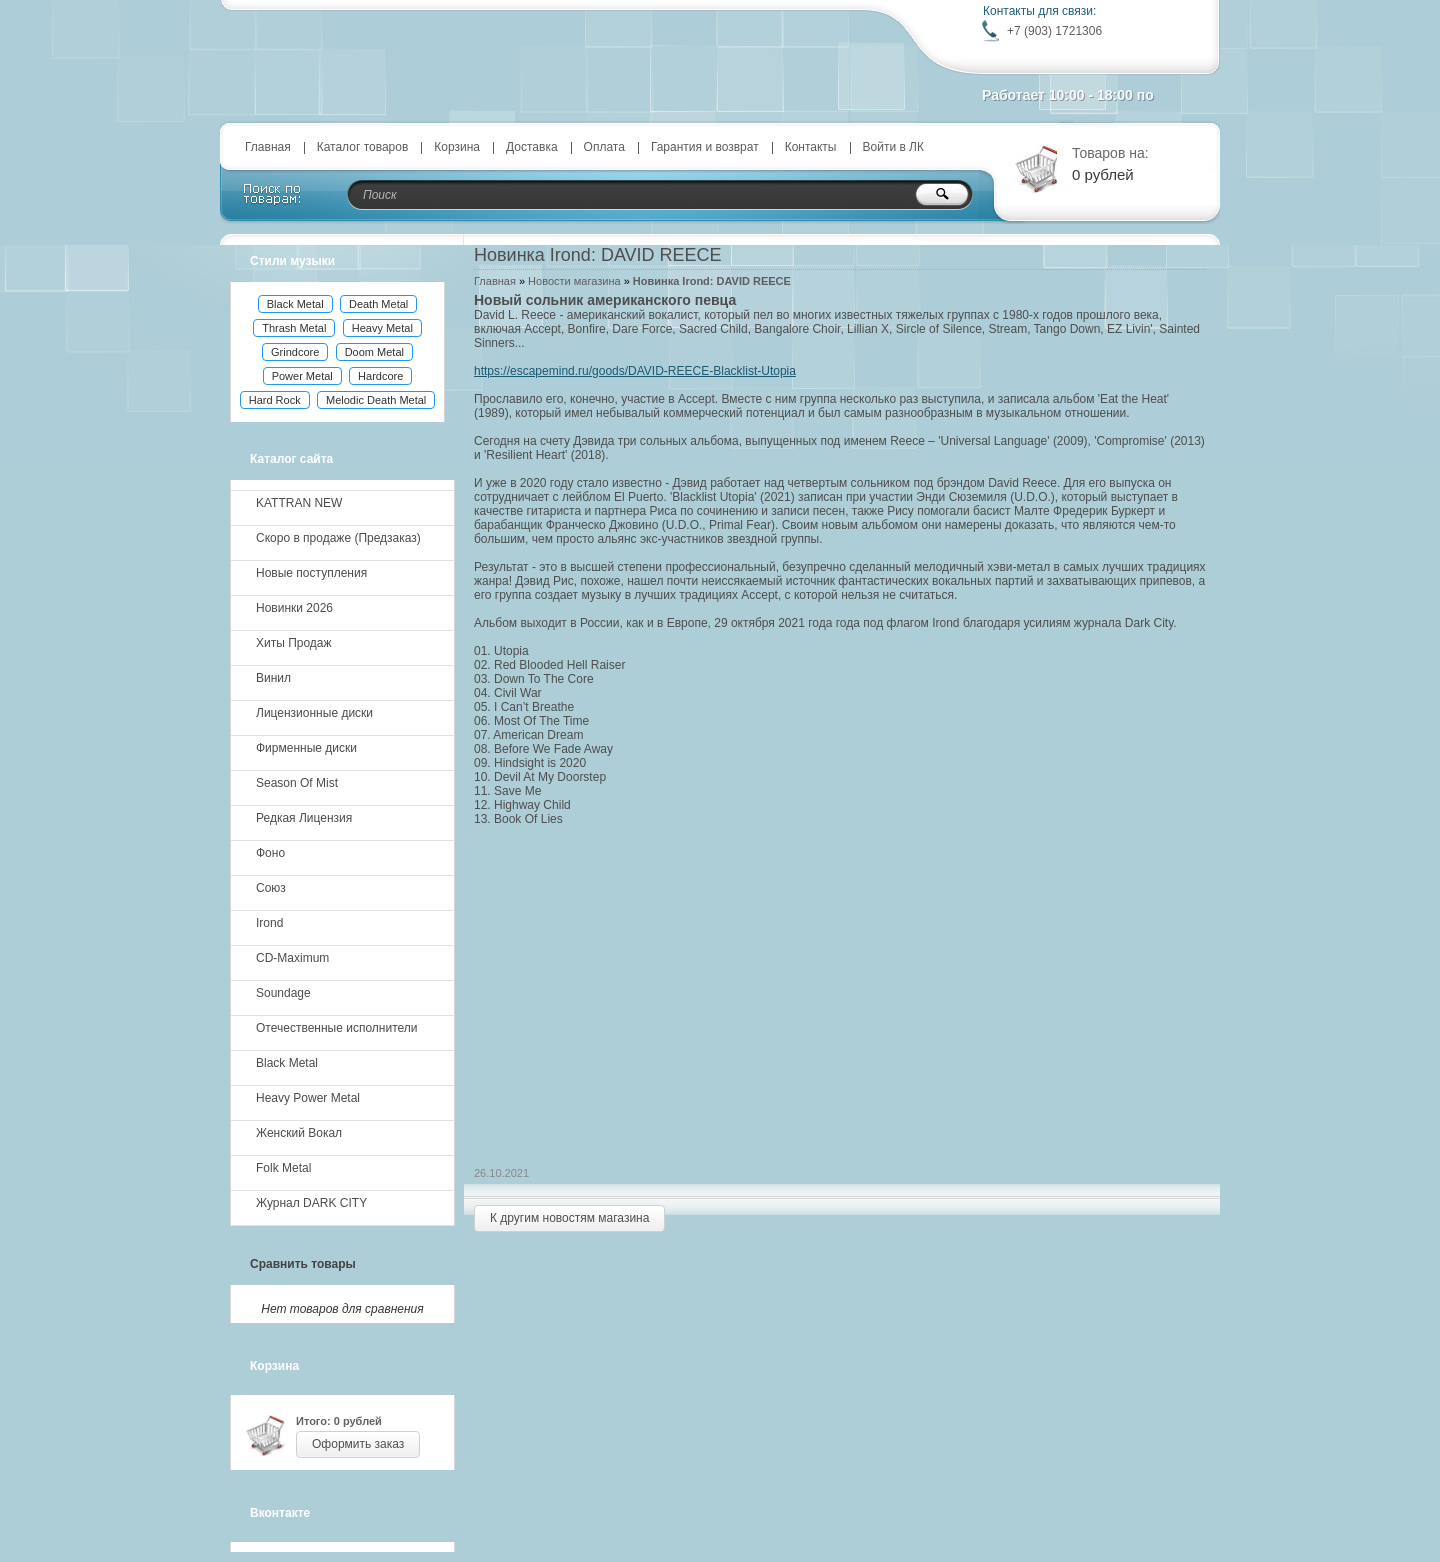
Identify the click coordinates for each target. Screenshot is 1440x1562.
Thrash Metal (294, 328)
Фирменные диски (306, 748)
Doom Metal (374, 352)
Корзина (457, 147)
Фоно (270, 853)
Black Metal (295, 304)
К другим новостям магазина (569, 1218)
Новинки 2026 (294, 608)
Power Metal (302, 376)
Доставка (532, 147)
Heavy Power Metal (308, 1098)
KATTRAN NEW (299, 503)
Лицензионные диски (314, 713)
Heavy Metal (382, 328)
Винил (273, 678)
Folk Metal (283, 1168)
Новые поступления (311, 573)
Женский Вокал (299, 1133)
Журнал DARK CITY (311, 1203)
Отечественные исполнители (336, 1028)
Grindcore (295, 352)
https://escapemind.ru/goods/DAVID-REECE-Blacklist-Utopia (635, 371)
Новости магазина (574, 281)
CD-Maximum (292, 958)
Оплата (604, 147)
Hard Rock (275, 400)
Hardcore (380, 376)
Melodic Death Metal (376, 400)
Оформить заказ (358, 1444)
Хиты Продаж (294, 643)
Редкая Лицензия (304, 818)
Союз (271, 888)
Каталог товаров (363, 147)
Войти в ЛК (894, 147)
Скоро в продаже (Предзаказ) (338, 538)
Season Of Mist (297, 783)
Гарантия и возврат (705, 147)
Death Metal (378, 304)
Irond (269, 923)
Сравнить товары (303, 1264)
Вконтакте (280, 1513)
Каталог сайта (291, 459)
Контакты (811, 147)
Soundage (283, 993)
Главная (268, 147)
